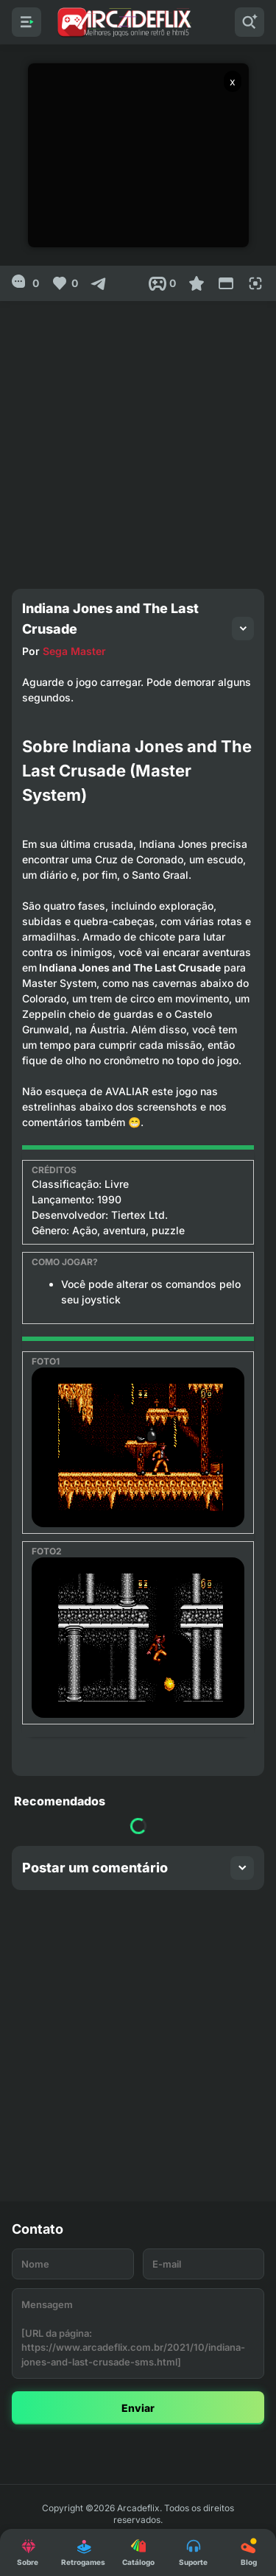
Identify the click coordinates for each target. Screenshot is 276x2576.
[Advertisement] (138, 439)
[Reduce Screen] (226, 283)
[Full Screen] (255, 283)
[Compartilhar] (98, 283)
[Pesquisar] (249, 22)
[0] (25, 283)
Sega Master (74, 651)
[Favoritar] (196, 283)
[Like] (64, 283)
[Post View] (162, 283)
